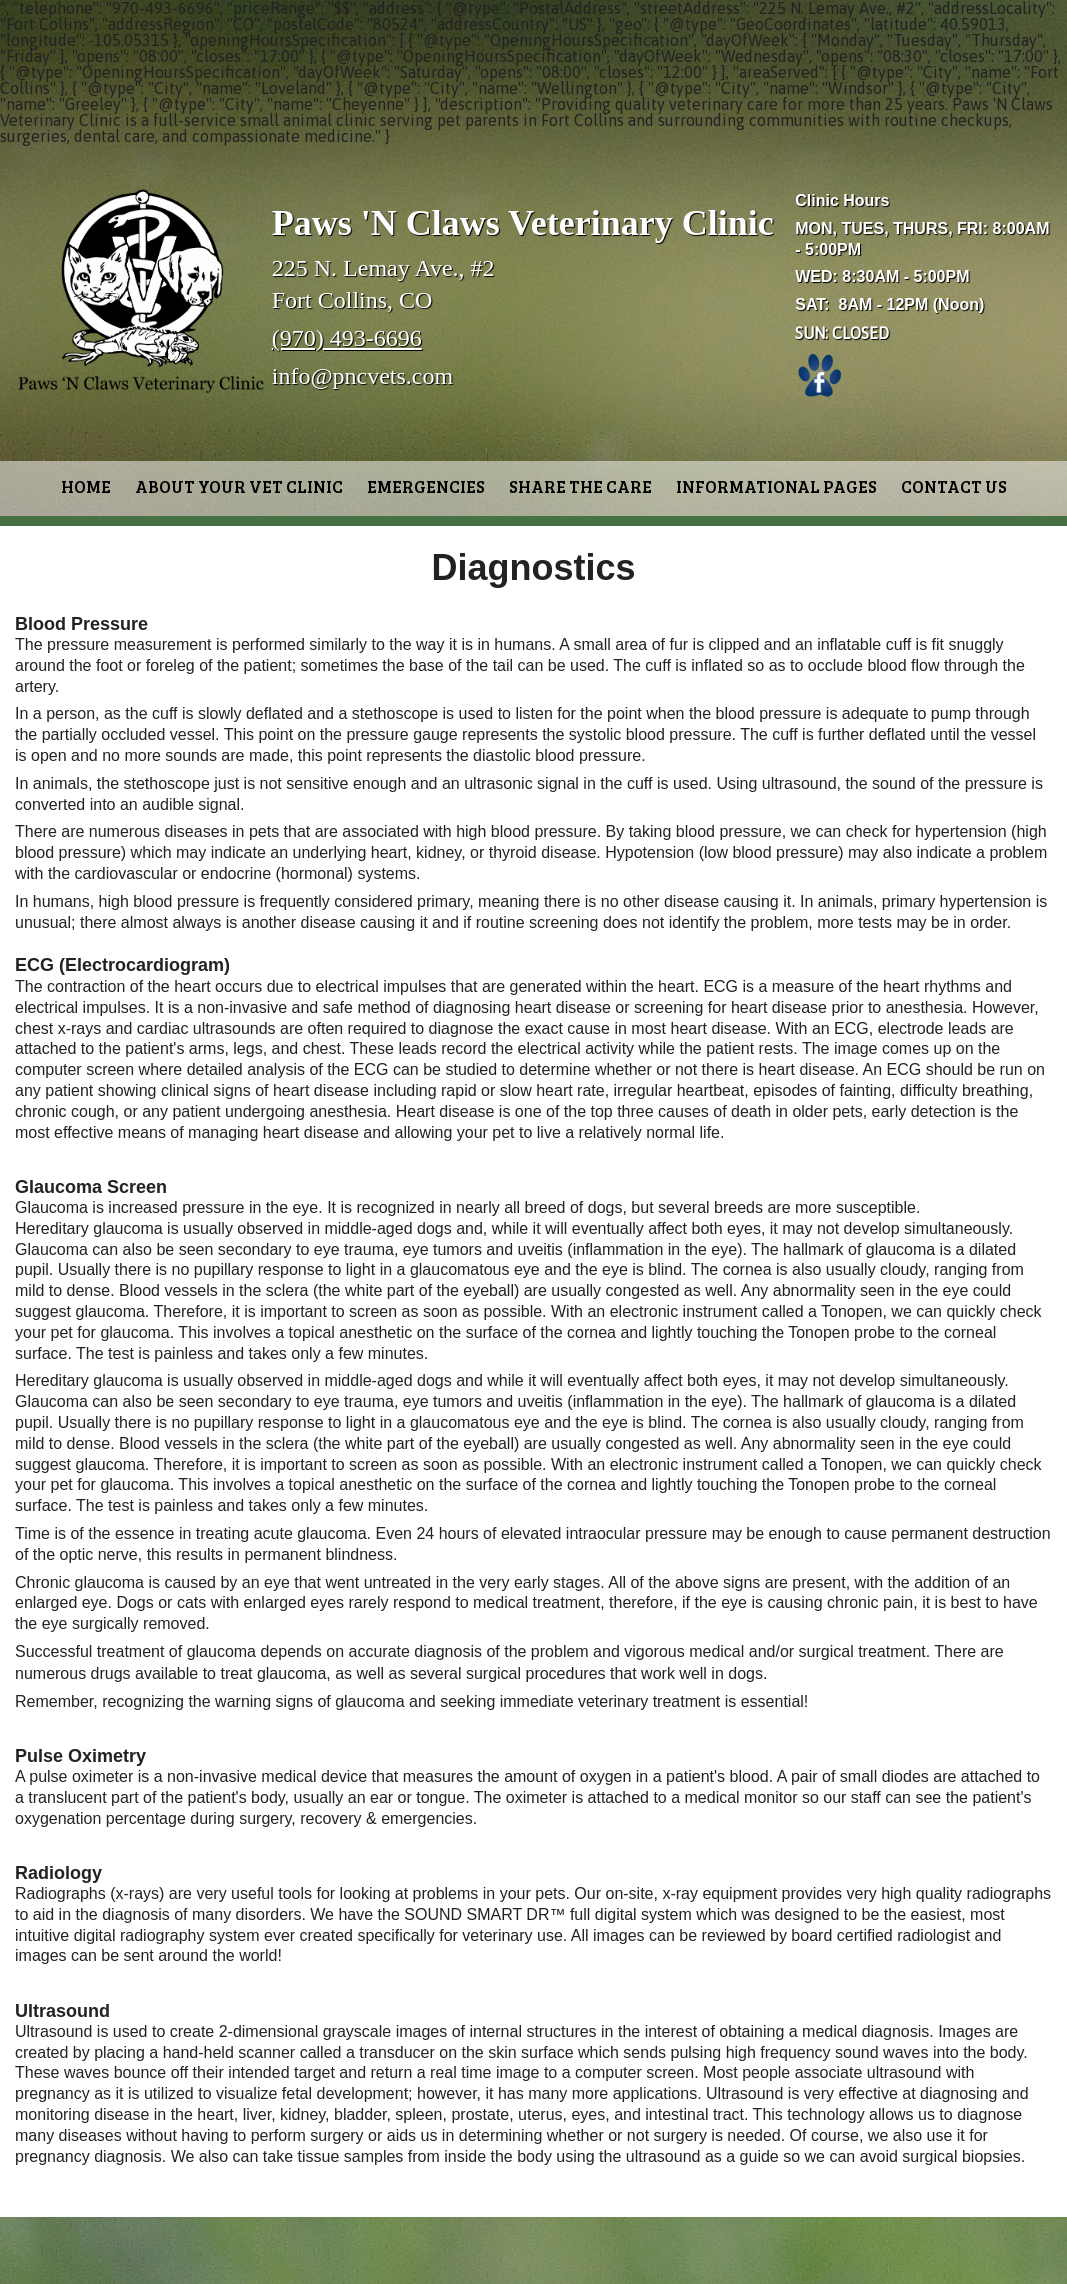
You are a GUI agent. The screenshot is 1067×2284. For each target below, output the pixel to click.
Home (86, 486)
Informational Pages (776, 486)
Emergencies (426, 486)
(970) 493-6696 (347, 338)
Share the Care (580, 486)
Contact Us (954, 486)
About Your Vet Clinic (239, 486)
